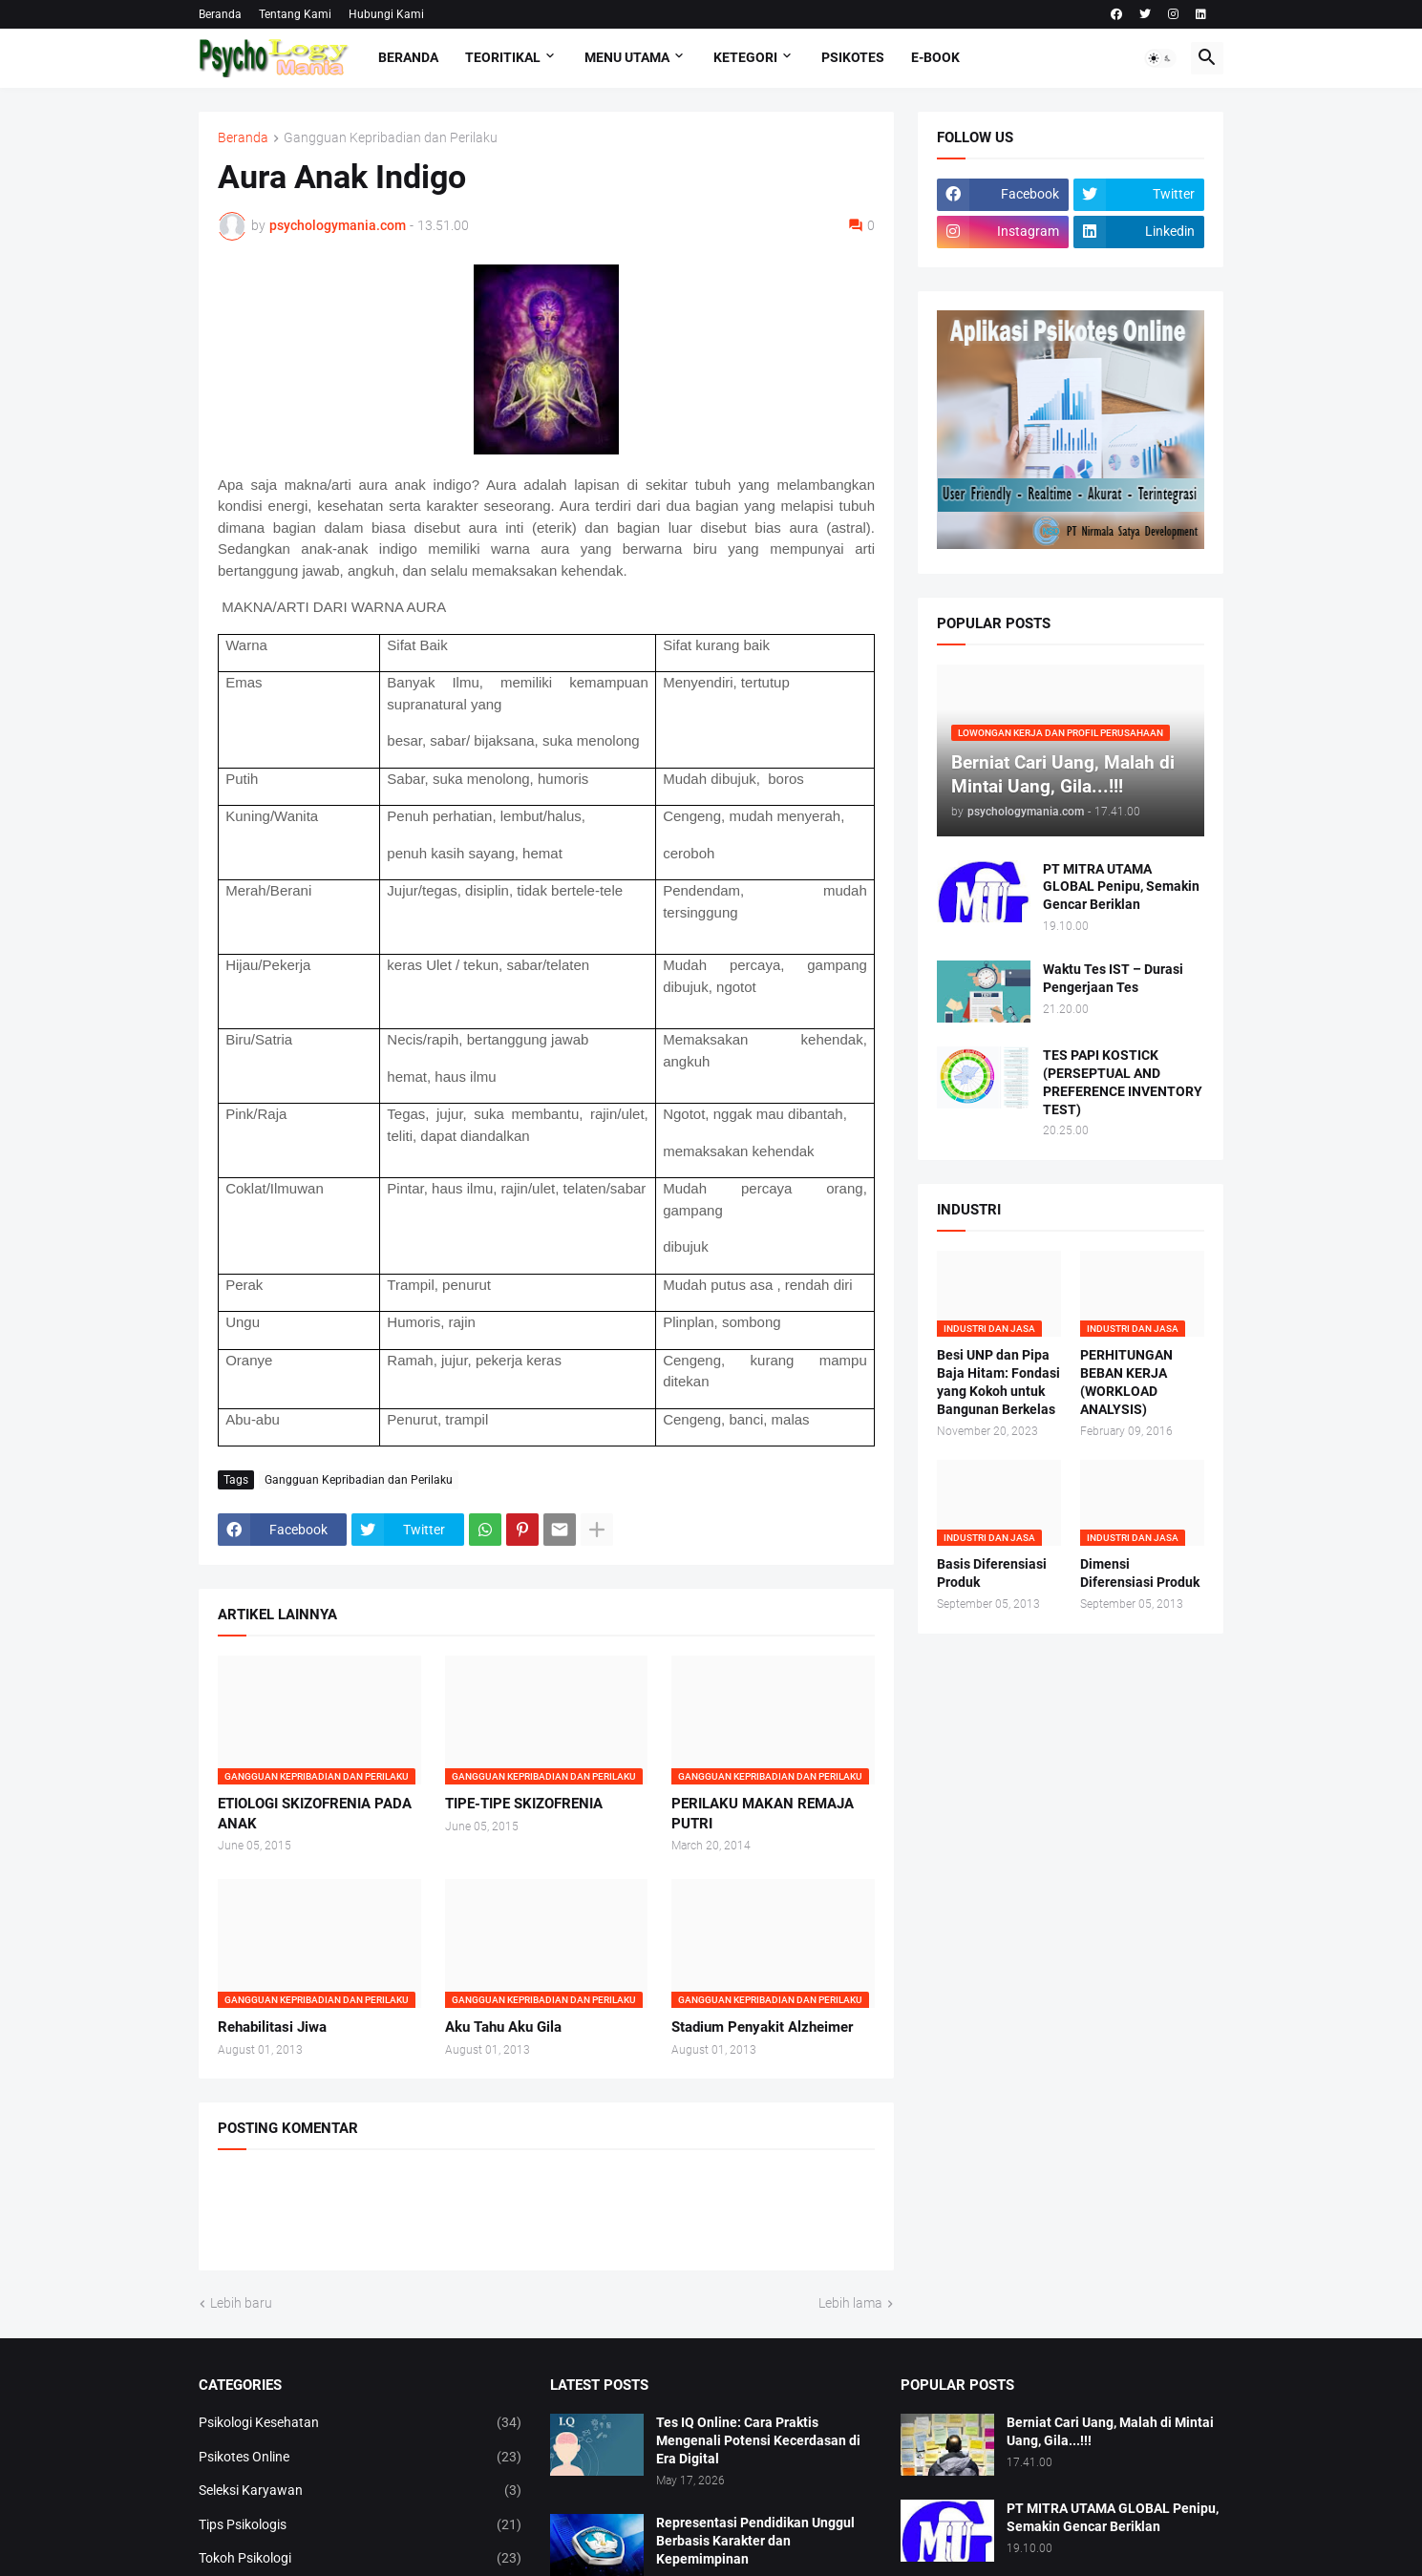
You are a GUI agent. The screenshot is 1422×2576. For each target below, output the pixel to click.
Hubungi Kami (386, 14)
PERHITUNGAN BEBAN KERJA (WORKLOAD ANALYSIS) (1126, 1382)
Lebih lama (850, 2303)
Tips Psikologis (360, 2525)
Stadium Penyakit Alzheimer (762, 2027)
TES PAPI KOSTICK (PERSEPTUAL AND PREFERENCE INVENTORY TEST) (1122, 1082)
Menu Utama (626, 57)
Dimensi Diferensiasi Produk (1139, 1573)
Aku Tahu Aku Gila (503, 2027)
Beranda (220, 14)
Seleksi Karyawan (360, 2491)
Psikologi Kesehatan (360, 2423)
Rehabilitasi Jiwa (272, 2027)
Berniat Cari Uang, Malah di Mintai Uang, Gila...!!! (1110, 2431)
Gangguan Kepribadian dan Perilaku (391, 138)
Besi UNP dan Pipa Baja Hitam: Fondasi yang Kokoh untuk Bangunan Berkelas (998, 1382)
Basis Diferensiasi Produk (992, 1573)
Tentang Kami (295, 14)
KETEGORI (745, 57)
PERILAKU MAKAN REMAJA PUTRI (762, 1813)
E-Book (935, 57)
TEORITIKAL (503, 57)
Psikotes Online (360, 2457)
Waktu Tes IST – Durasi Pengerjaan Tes (1113, 978)
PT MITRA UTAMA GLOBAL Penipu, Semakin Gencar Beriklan (1121, 887)
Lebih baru (241, 2303)
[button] (1160, 58)
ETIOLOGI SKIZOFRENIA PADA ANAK (315, 1813)
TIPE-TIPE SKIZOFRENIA (524, 1803)
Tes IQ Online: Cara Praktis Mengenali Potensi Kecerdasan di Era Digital (758, 2440)
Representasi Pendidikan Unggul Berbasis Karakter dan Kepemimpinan (755, 2540)
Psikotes (852, 57)
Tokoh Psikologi (360, 2558)
